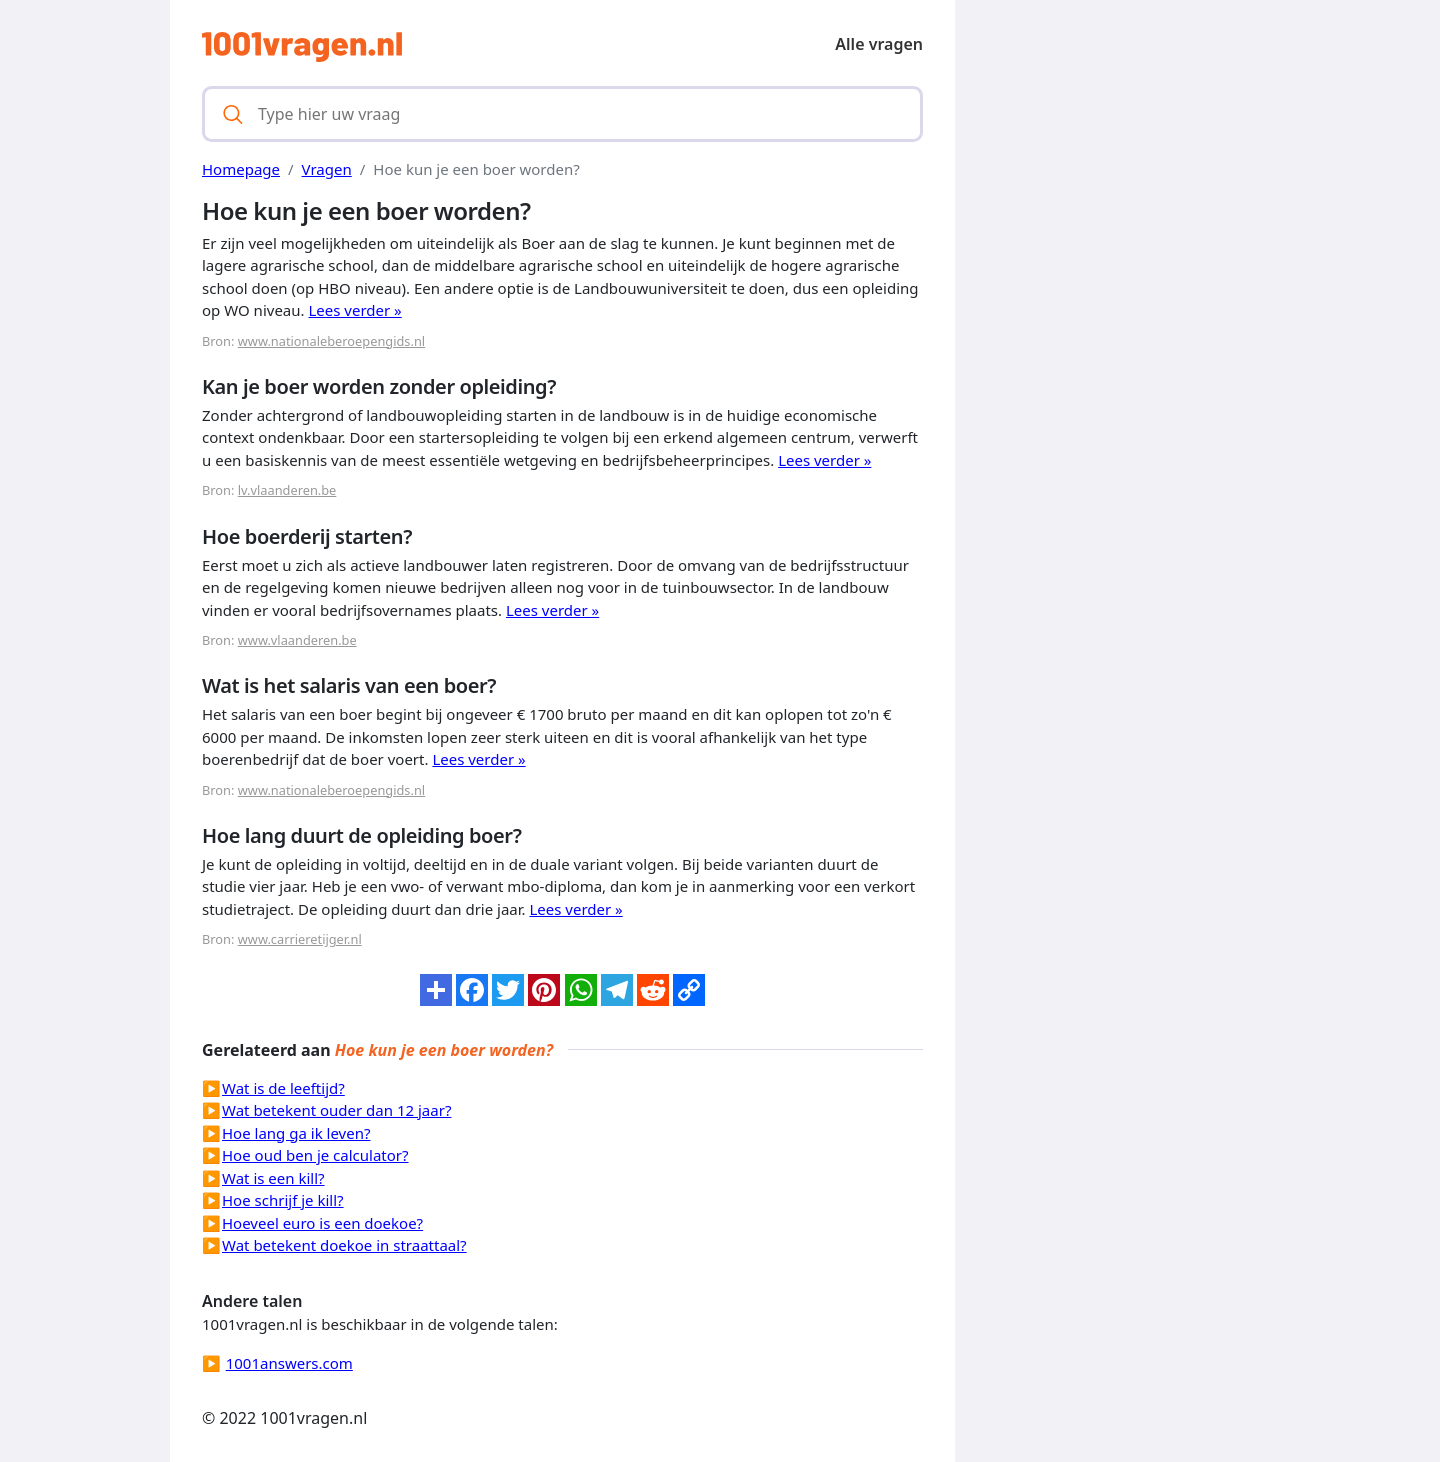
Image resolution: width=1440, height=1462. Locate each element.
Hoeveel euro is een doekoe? (322, 1223)
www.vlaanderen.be (297, 640)
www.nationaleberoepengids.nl (331, 341)
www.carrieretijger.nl (300, 939)
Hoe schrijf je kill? (283, 1200)
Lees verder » (354, 310)
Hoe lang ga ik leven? (296, 1133)
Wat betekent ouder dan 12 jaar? (336, 1110)
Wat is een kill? (273, 1178)
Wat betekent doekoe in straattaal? (344, 1245)
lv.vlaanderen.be (287, 490)
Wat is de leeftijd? (283, 1088)
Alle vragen (879, 44)
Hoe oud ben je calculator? (315, 1155)
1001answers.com (289, 1363)
